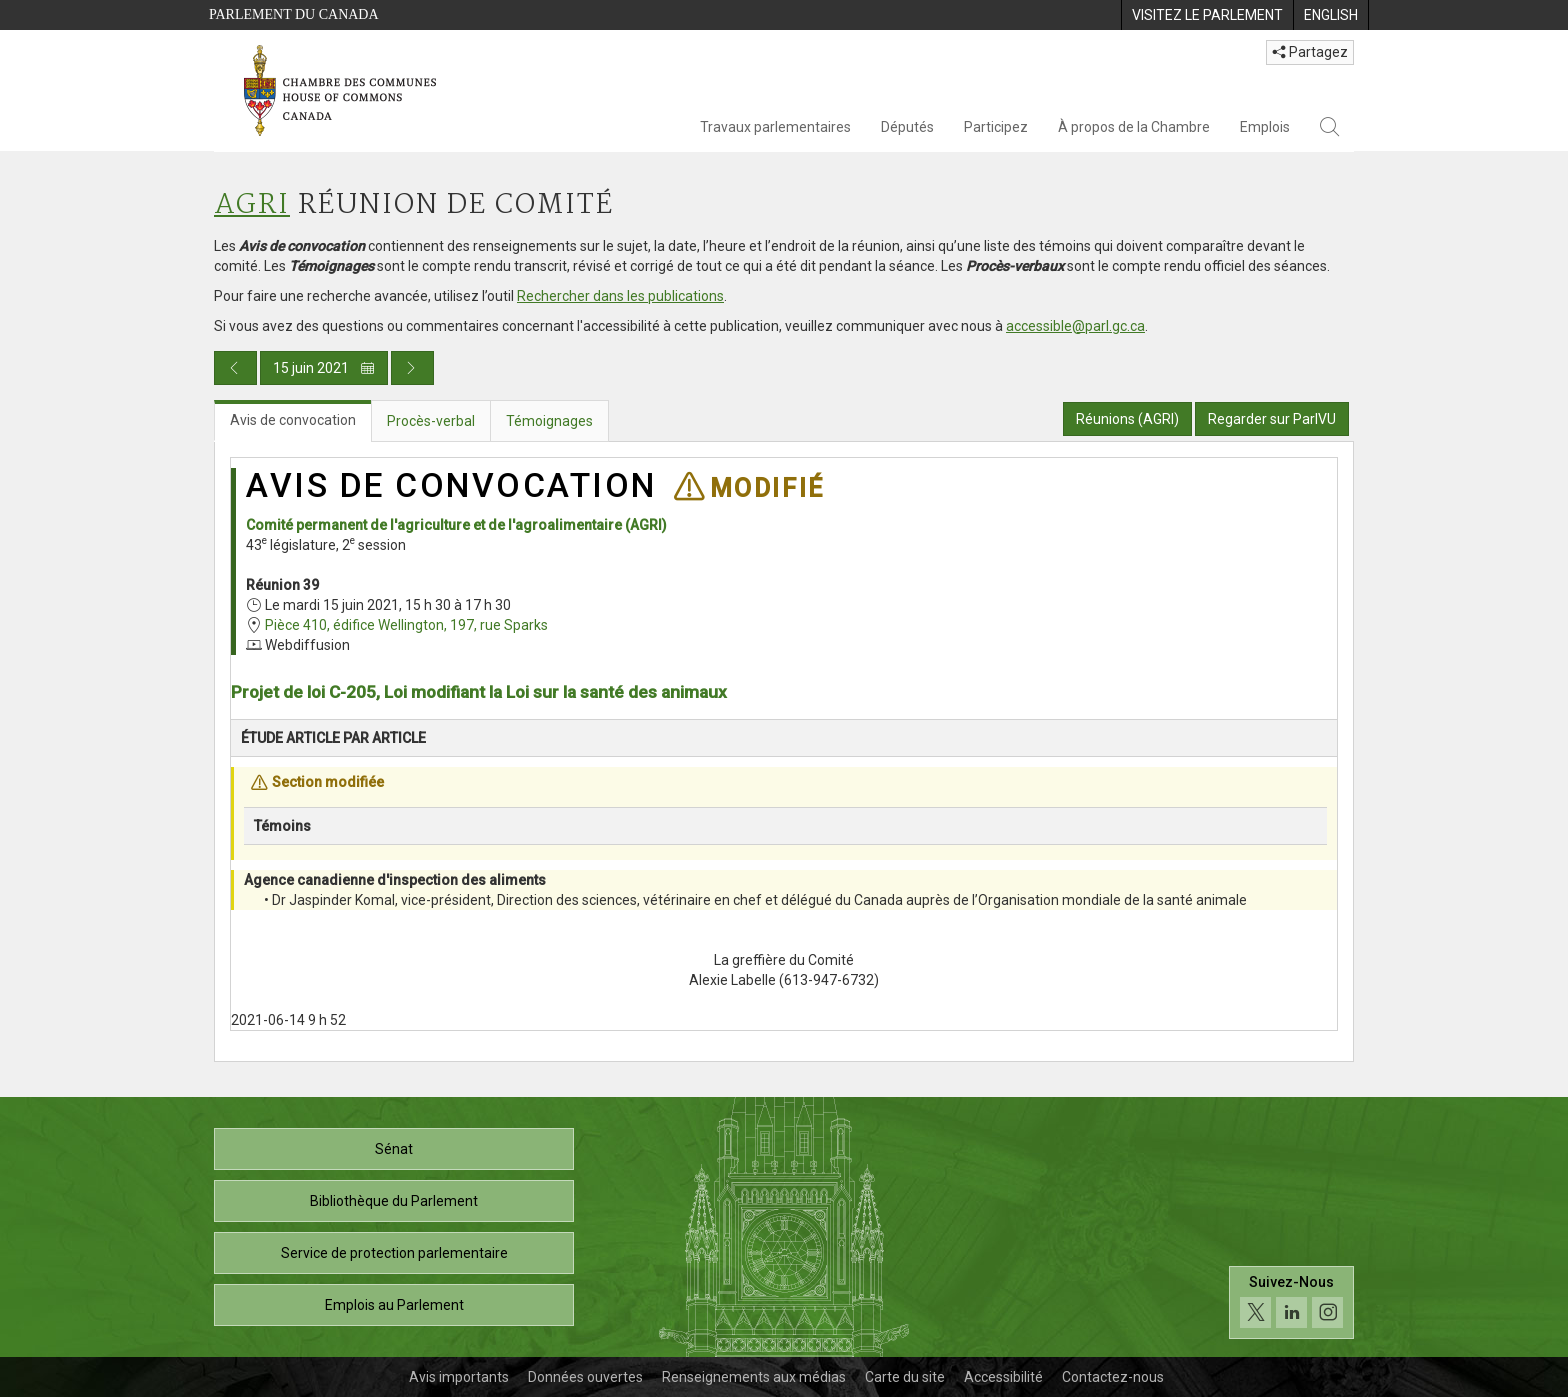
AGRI (252, 205)
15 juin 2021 (324, 368)
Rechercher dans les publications (620, 296)
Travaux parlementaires (775, 127)
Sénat (394, 1149)
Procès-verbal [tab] (431, 421)
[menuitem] (1207, 15)
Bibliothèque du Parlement (394, 1201)
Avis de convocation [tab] (293, 420)
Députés (907, 127)
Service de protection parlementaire (394, 1253)
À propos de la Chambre (1134, 127)
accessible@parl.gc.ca (1075, 326)
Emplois (1265, 127)
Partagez (1310, 52)
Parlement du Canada (294, 14)
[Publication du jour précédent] (235, 368)
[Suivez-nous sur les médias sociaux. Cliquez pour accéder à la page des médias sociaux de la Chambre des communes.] (1291, 1302)
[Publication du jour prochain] (412, 368)
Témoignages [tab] (549, 421)
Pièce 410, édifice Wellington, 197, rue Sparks (406, 625)
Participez (996, 127)
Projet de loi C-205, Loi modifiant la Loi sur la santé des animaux (479, 692)
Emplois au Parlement (394, 1305)
